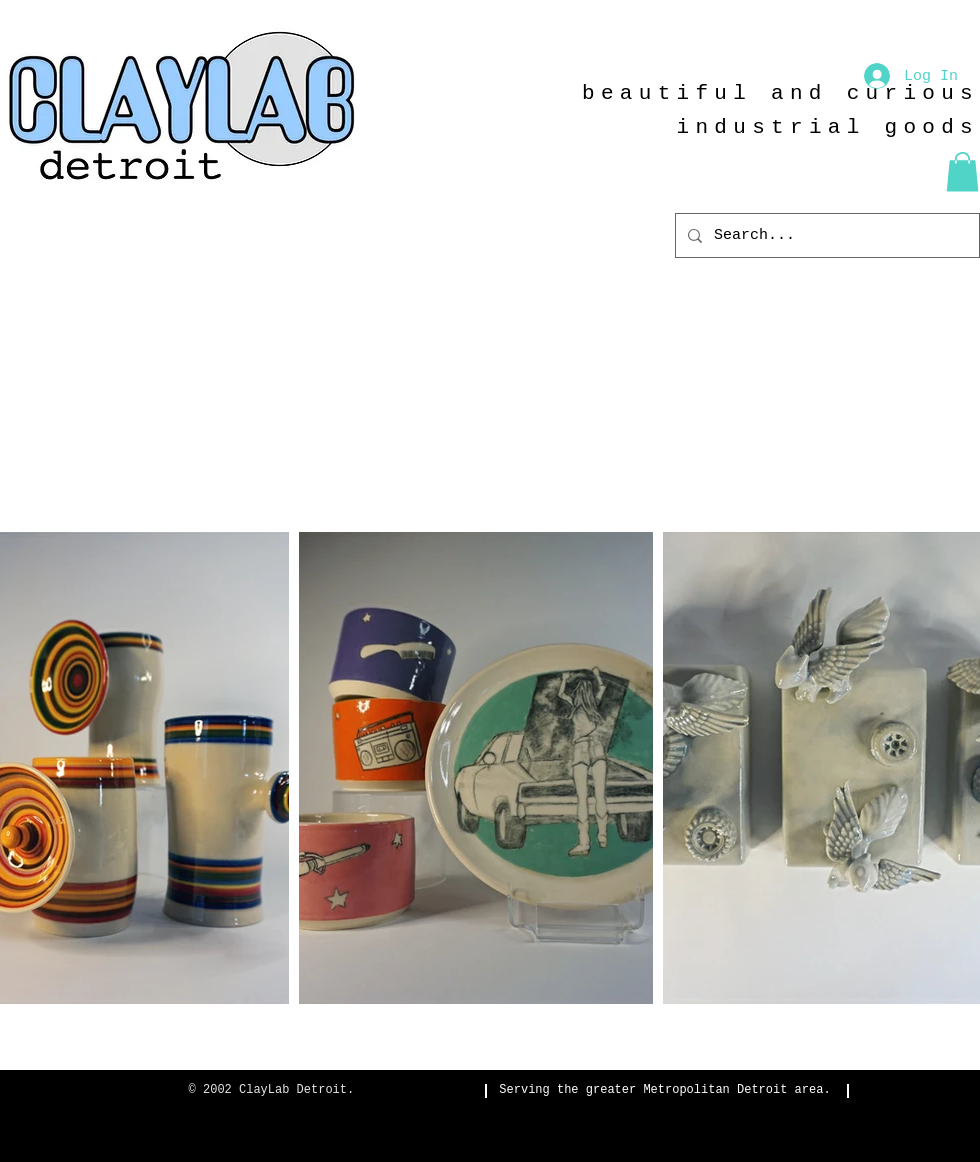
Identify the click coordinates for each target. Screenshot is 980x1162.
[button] (962, 171)
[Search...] (825, 235)
